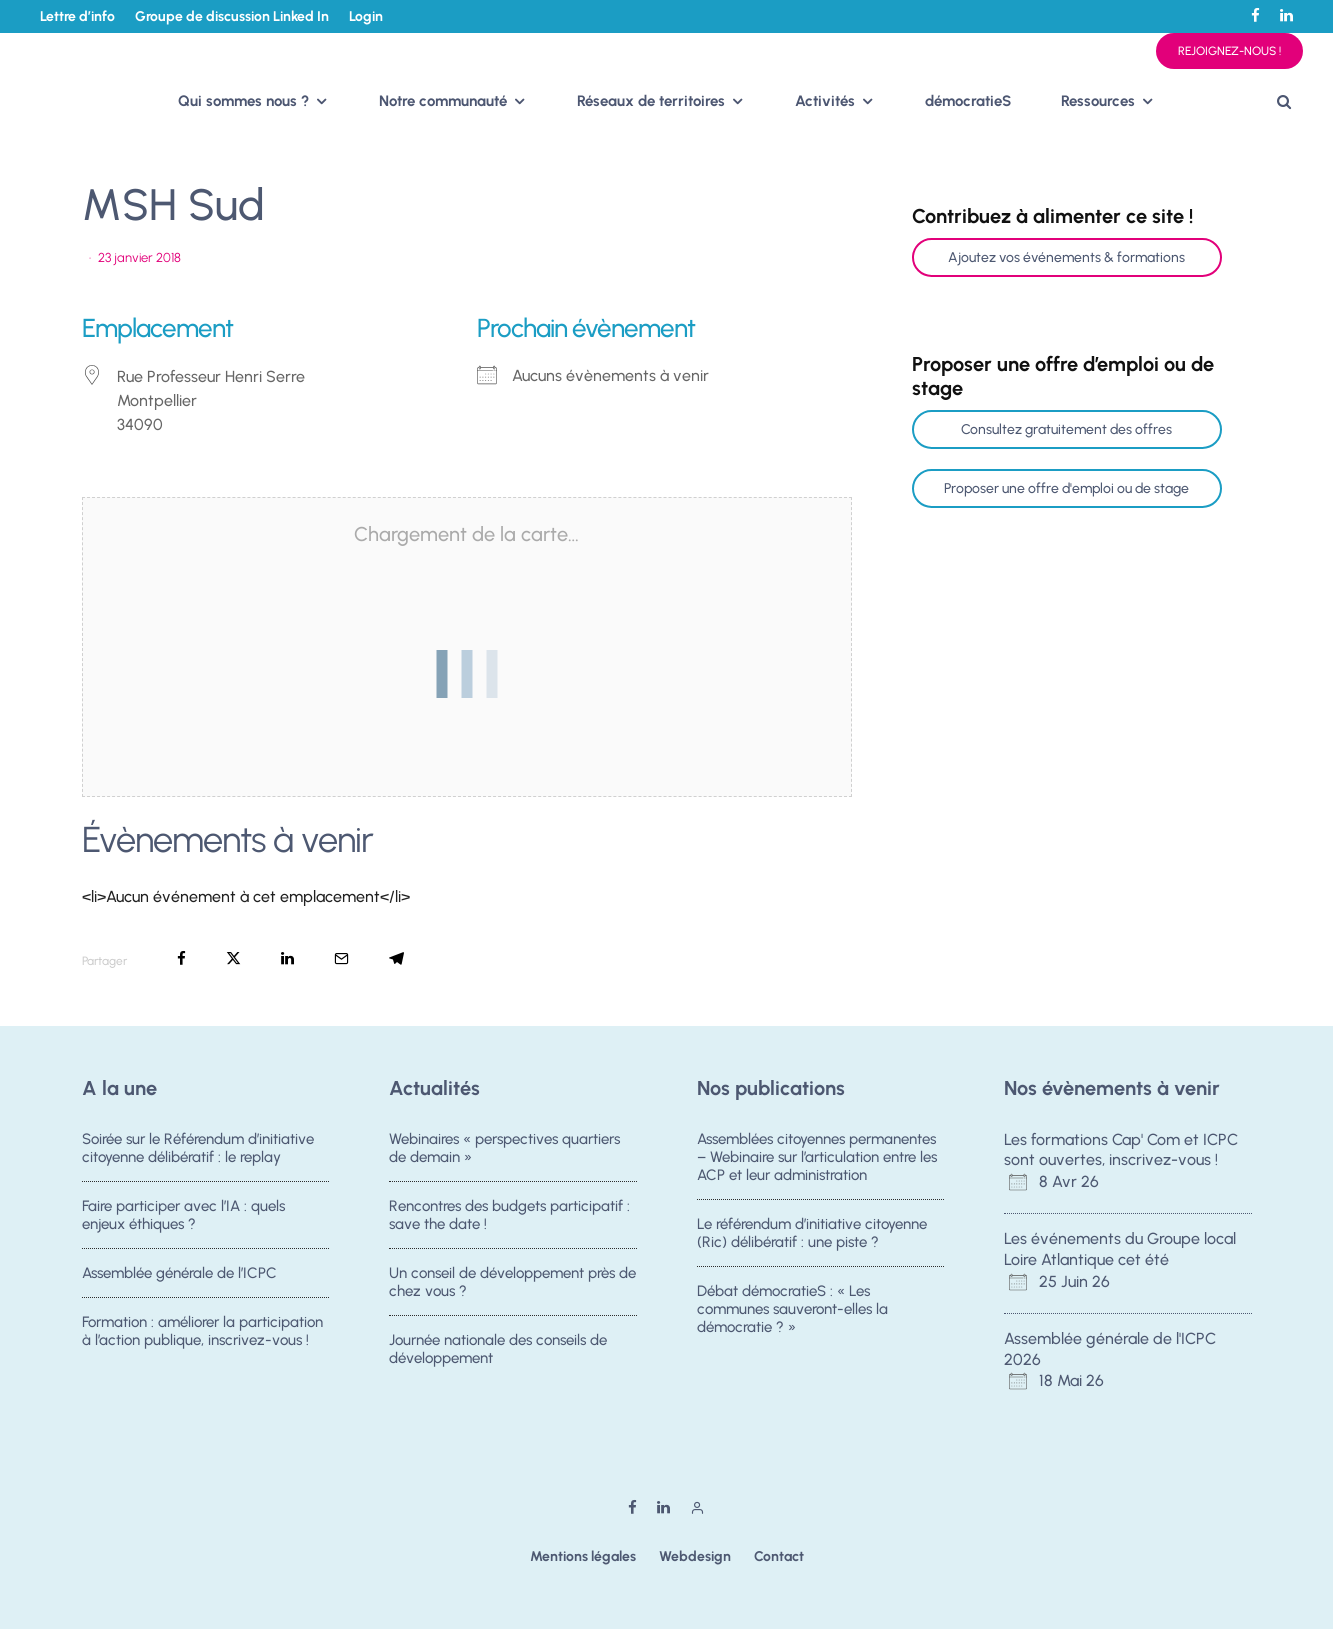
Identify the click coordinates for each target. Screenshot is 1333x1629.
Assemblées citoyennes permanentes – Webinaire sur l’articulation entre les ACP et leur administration (817, 1157)
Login (366, 16)
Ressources (1098, 101)
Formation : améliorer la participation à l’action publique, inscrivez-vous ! (202, 1339)
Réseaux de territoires (651, 101)
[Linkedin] (1286, 15)
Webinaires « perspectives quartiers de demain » (504, 1148)
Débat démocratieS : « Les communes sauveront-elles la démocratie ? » (792, 1311)
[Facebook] (1255, 15)
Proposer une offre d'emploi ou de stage (1066, 488)
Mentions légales (583, 1556)
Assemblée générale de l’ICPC (179, 1275)
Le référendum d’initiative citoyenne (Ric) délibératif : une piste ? (812, 1233)
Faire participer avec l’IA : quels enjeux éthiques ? (183, 1215)
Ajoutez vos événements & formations (1066, 257)
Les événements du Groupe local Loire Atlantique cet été (1120, 1249)
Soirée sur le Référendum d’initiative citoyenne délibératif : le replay (198, 1148)
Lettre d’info (77, 16)
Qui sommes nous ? (243, 101)
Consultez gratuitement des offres (1066, 429)
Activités (825, 101)
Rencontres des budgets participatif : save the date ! (509, 1215)
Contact (779, 1556)
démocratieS (968, 101)
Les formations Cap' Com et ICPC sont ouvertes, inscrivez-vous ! (1121, 1150)
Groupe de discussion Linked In (232, 16)
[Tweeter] (233, 958)
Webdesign (695, 1556)
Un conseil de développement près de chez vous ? (512, 1284)
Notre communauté (443, 101)
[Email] (341, 958)
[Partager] (181, 958)
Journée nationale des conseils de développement (498, 1357)
